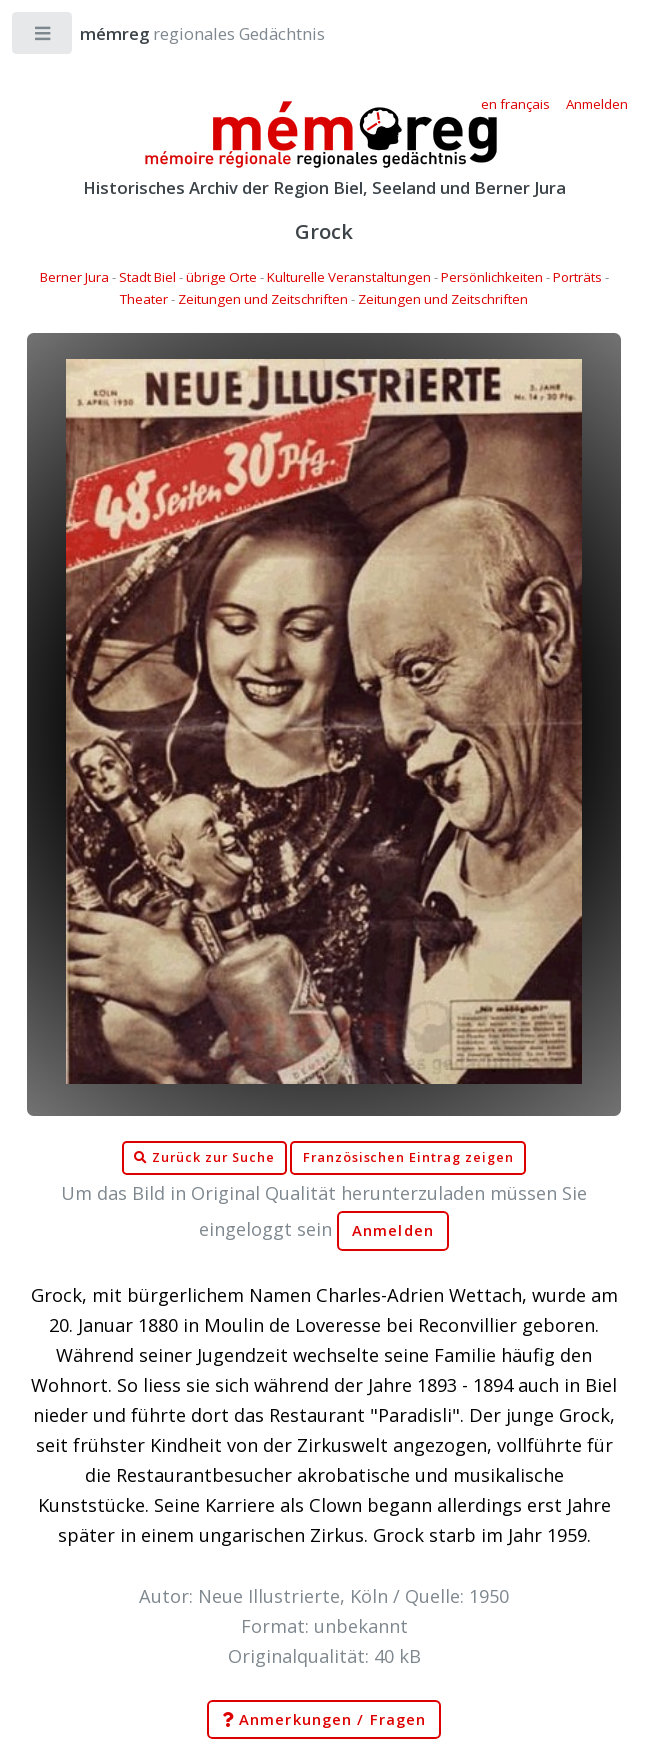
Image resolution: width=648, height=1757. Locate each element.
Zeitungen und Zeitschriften (263, 299)
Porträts (577, 277)
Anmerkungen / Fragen (324, 1720)
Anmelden (393, 1230)
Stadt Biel (147, 277)
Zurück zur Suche (204, 1158)
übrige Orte (221, 277)
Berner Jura (74, 277)
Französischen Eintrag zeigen (408, 1157)
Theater (144, 299)
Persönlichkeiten (492, 277)
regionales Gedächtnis (182, 33)
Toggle (43, 37)
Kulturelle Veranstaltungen (349, 277)
